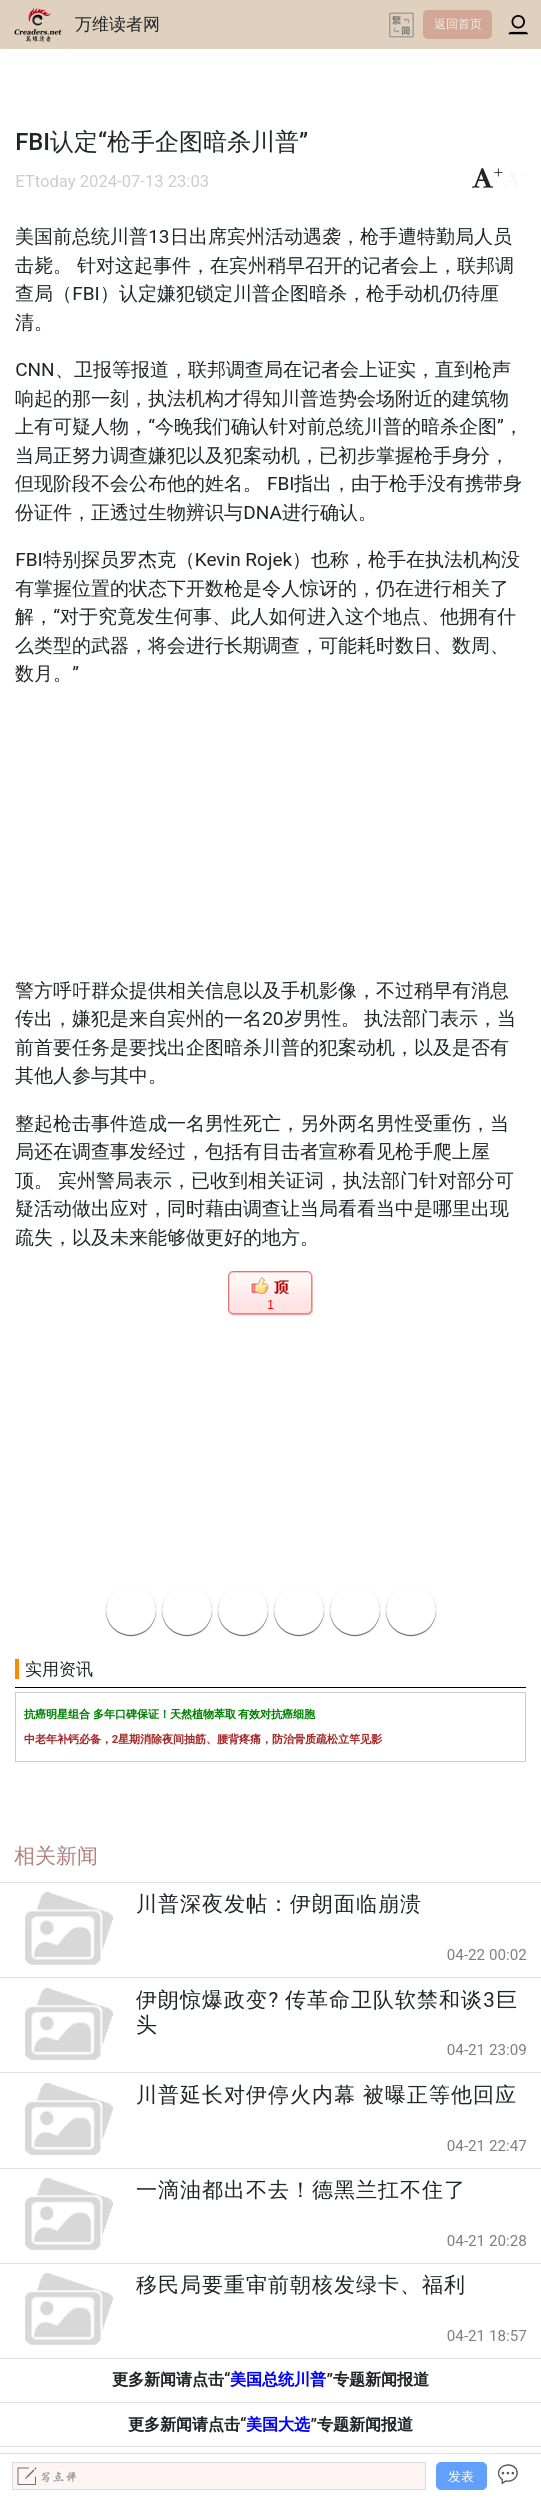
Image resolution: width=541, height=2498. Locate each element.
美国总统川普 (278, 2379)
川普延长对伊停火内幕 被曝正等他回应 (326, 2095)
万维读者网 (117, 24)
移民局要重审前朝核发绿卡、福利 (301, 2285)
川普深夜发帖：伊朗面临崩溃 (279, 1904)
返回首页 (458, 24)
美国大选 (278, 2424)
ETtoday (45, 181)
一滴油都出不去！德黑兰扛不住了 (301, 2190)
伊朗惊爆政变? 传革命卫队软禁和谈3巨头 (326, 2012)
